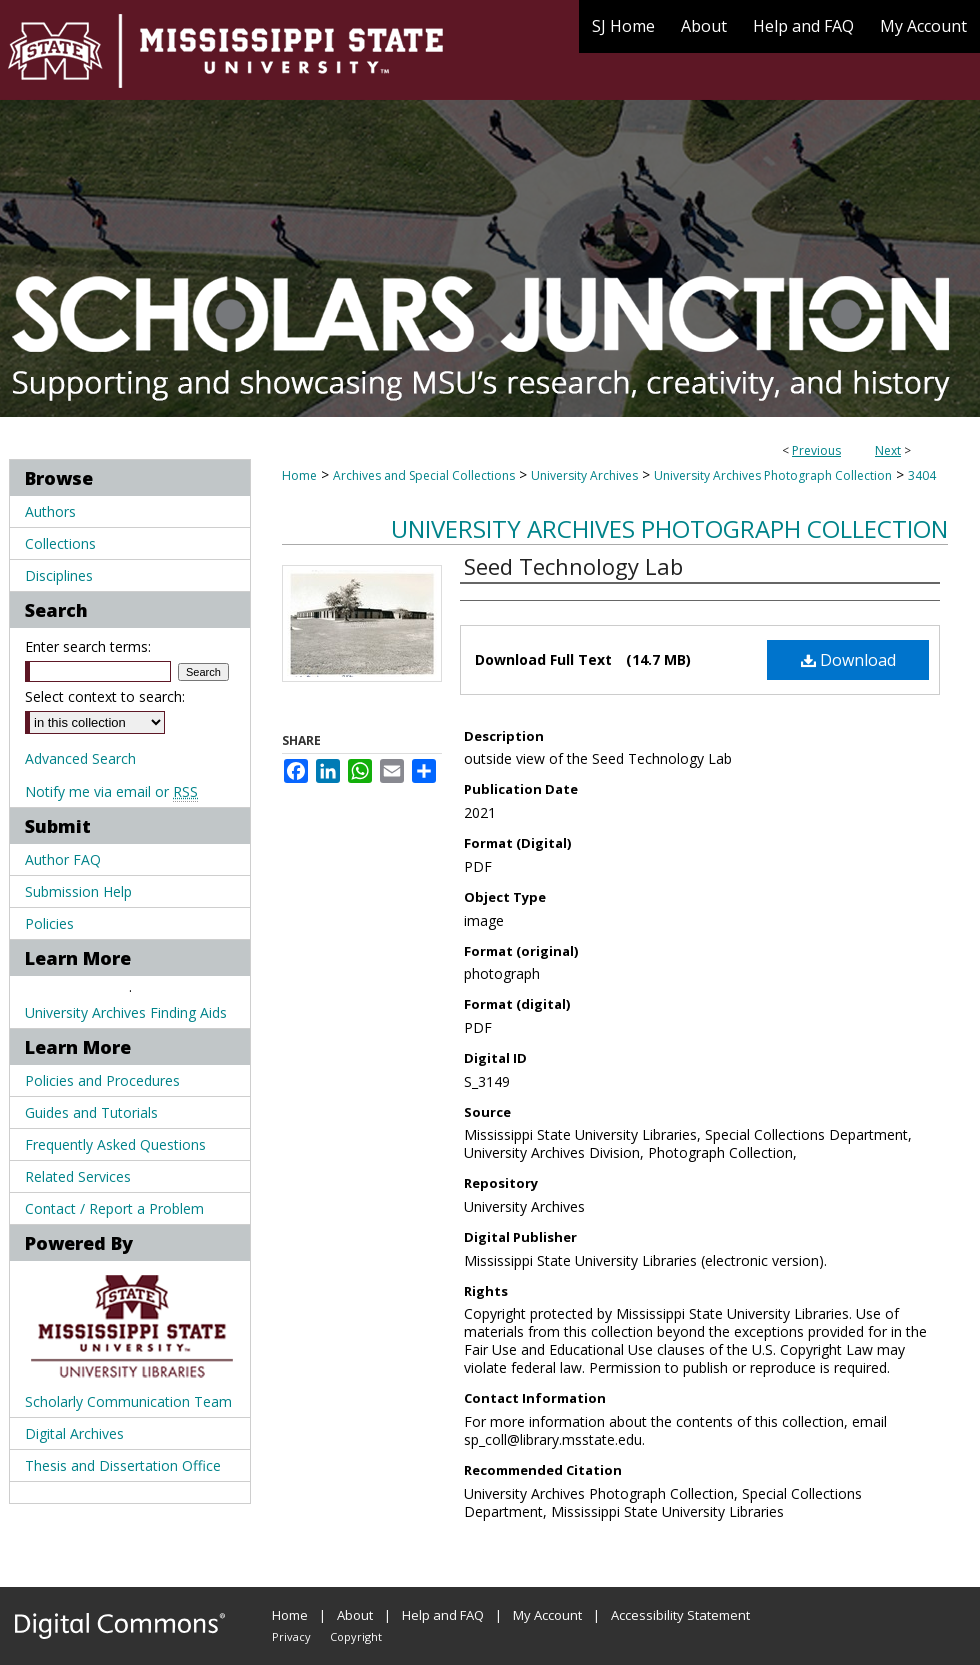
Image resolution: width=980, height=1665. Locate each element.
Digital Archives (74, 1433)
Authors (50, 511)
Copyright (356, 1636)
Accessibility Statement (680, 1615)
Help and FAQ (443, 1615)
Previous (816, 450)
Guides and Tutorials (91, 1112)
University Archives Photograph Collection (773, 475)
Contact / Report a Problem (114, 1208)
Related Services (78, 1176)
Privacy (291, 1636)
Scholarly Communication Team (128, 1401)
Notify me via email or (111, 791)
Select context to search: (105, 696)
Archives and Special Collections (424, 475)
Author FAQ (63, 859)
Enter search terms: (88, 646)
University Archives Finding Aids (126, 1012)
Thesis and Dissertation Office (123, 1465)
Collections (60, 543)
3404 (922, 475)
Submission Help (78, 891)
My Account (547, 1615)
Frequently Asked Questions (115, 1144)
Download (848, 660)
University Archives (584, 475)
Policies (49, 923)
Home (299, 475)
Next (888, 450)
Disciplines (59, 575)
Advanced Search (80, 758)
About (355, 1615)
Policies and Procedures (102, 1080)
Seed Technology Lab (573, 566)
